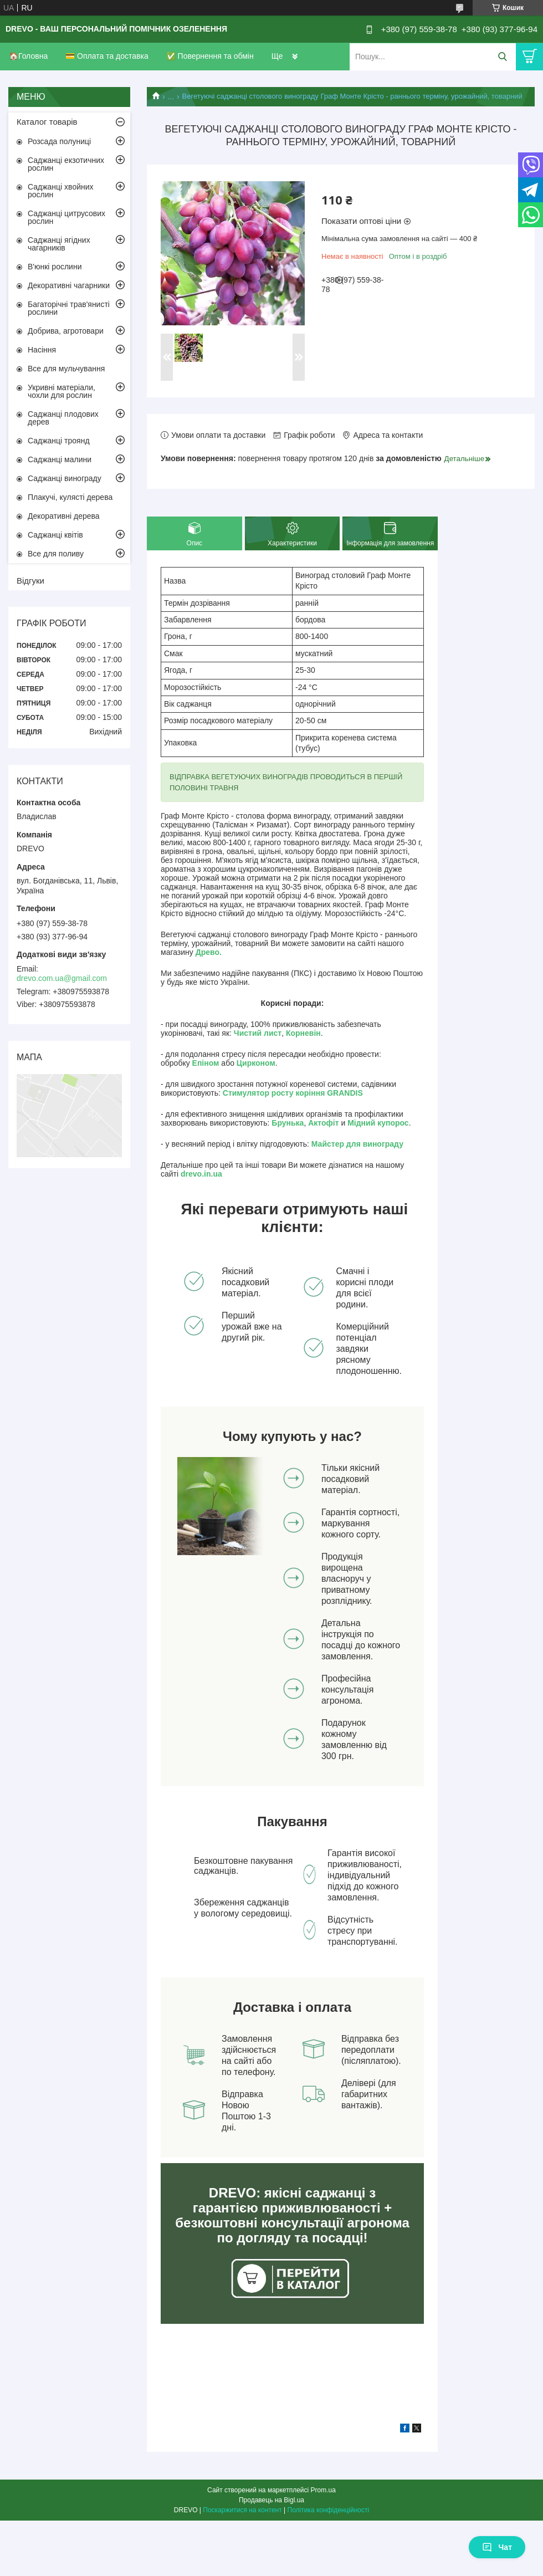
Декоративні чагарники (69, 285)
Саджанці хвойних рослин (61, 190)
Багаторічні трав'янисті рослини (69, 308)
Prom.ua (323, 2490)
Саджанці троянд (59, 440)
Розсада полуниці (59, 141)
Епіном (205, 1063)
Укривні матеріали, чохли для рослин (61, 391)
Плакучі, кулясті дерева (70, 497)
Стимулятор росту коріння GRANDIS (293, 1092)
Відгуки (30, 580)
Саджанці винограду (64, 478)
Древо (207, 952)
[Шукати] (502, 56)
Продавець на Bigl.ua (271, 2500)
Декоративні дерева (64, 516)
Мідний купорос (378, 1122)
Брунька (288, 1122)
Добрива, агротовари (66, 330)
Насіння (42, 349)
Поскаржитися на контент (242, 2510)
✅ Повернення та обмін (210, 56)
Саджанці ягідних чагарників (59, 244)
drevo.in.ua (201, 1173)
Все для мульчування (66, 368)
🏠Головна (28, 56)
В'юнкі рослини (54, 266)
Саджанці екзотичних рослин (66, 164)
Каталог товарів (47, 121)
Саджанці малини (59, 459)
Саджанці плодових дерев (63, 418)
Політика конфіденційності (329, 2510)
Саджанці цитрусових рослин (66, 217)
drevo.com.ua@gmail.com (62, 978)
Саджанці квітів (55, 534)
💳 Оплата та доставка (106, 56)
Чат (497, 2547)
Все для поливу (56, 553)
